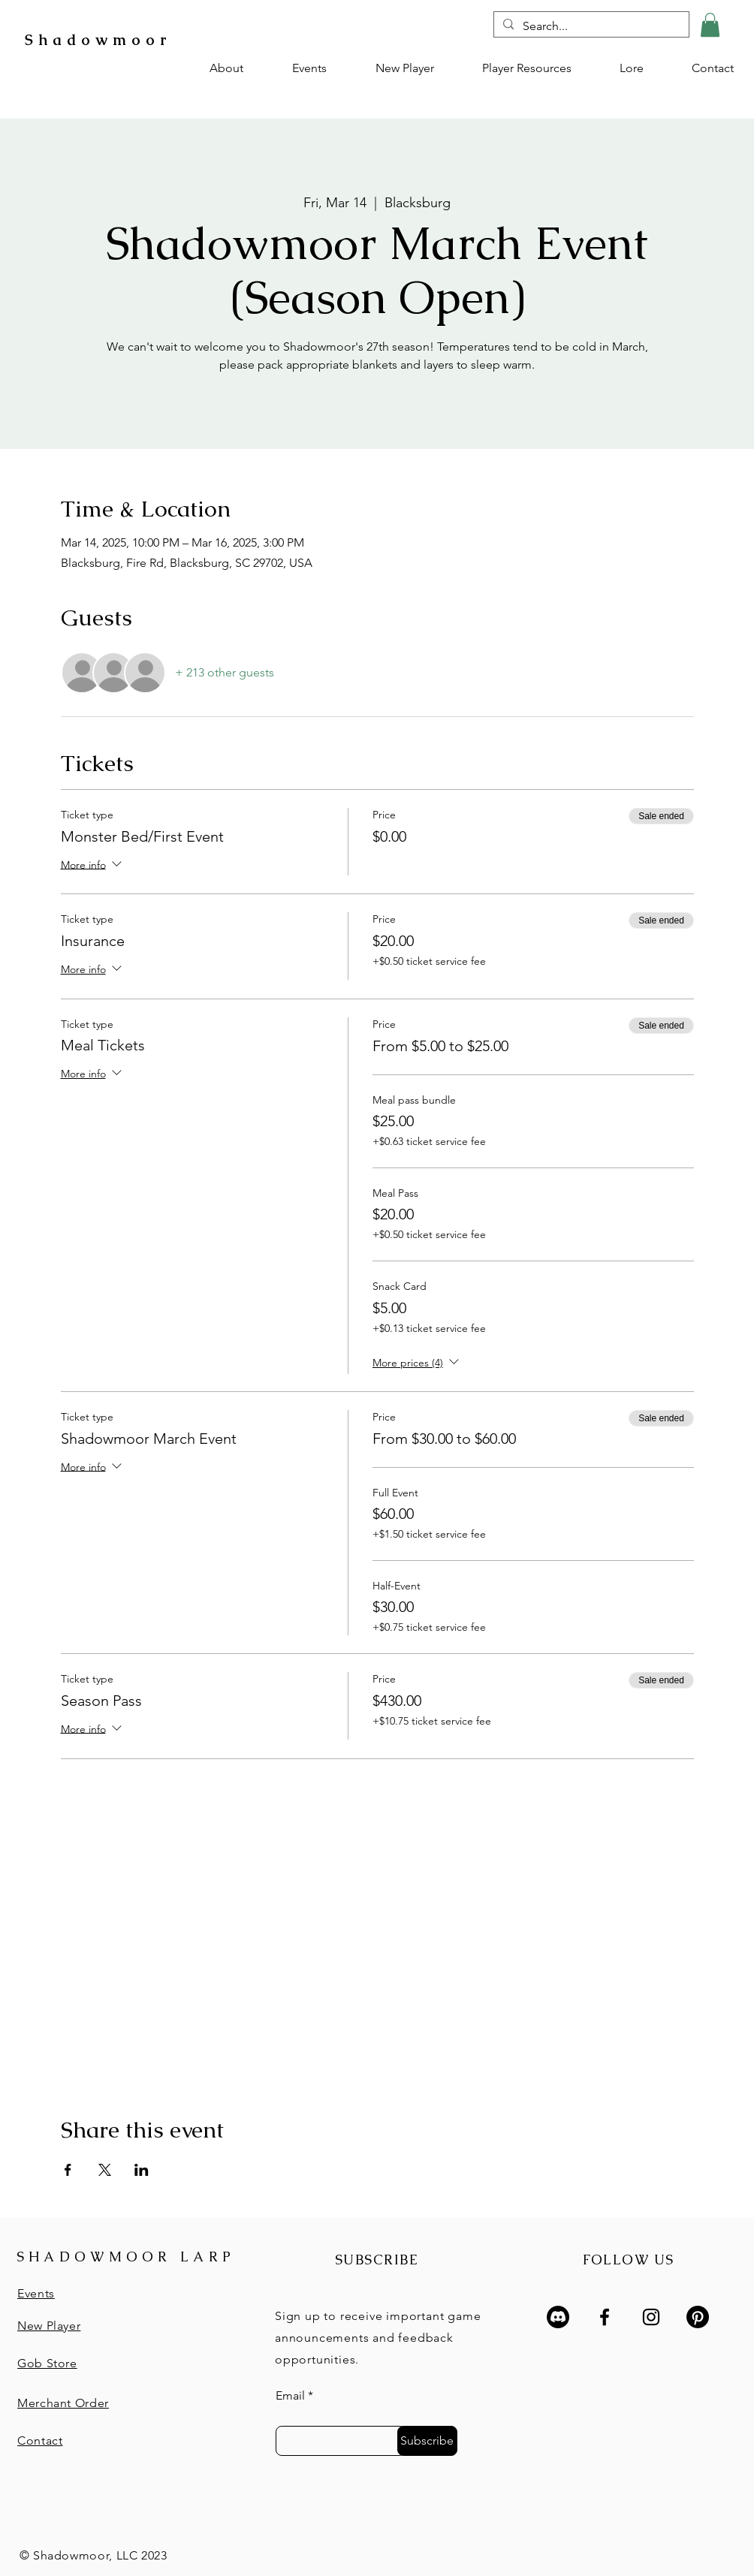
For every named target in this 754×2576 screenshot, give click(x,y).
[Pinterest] (697, 2317)
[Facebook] (604, 2317)
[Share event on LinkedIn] (141, 2170)
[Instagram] (651, 2317)
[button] (710, 25)
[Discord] (558, 2317)
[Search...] (590, 26)
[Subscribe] (427, 2441)
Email (290, 2396)
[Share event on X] (105, 2170)
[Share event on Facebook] (68, 2170)
